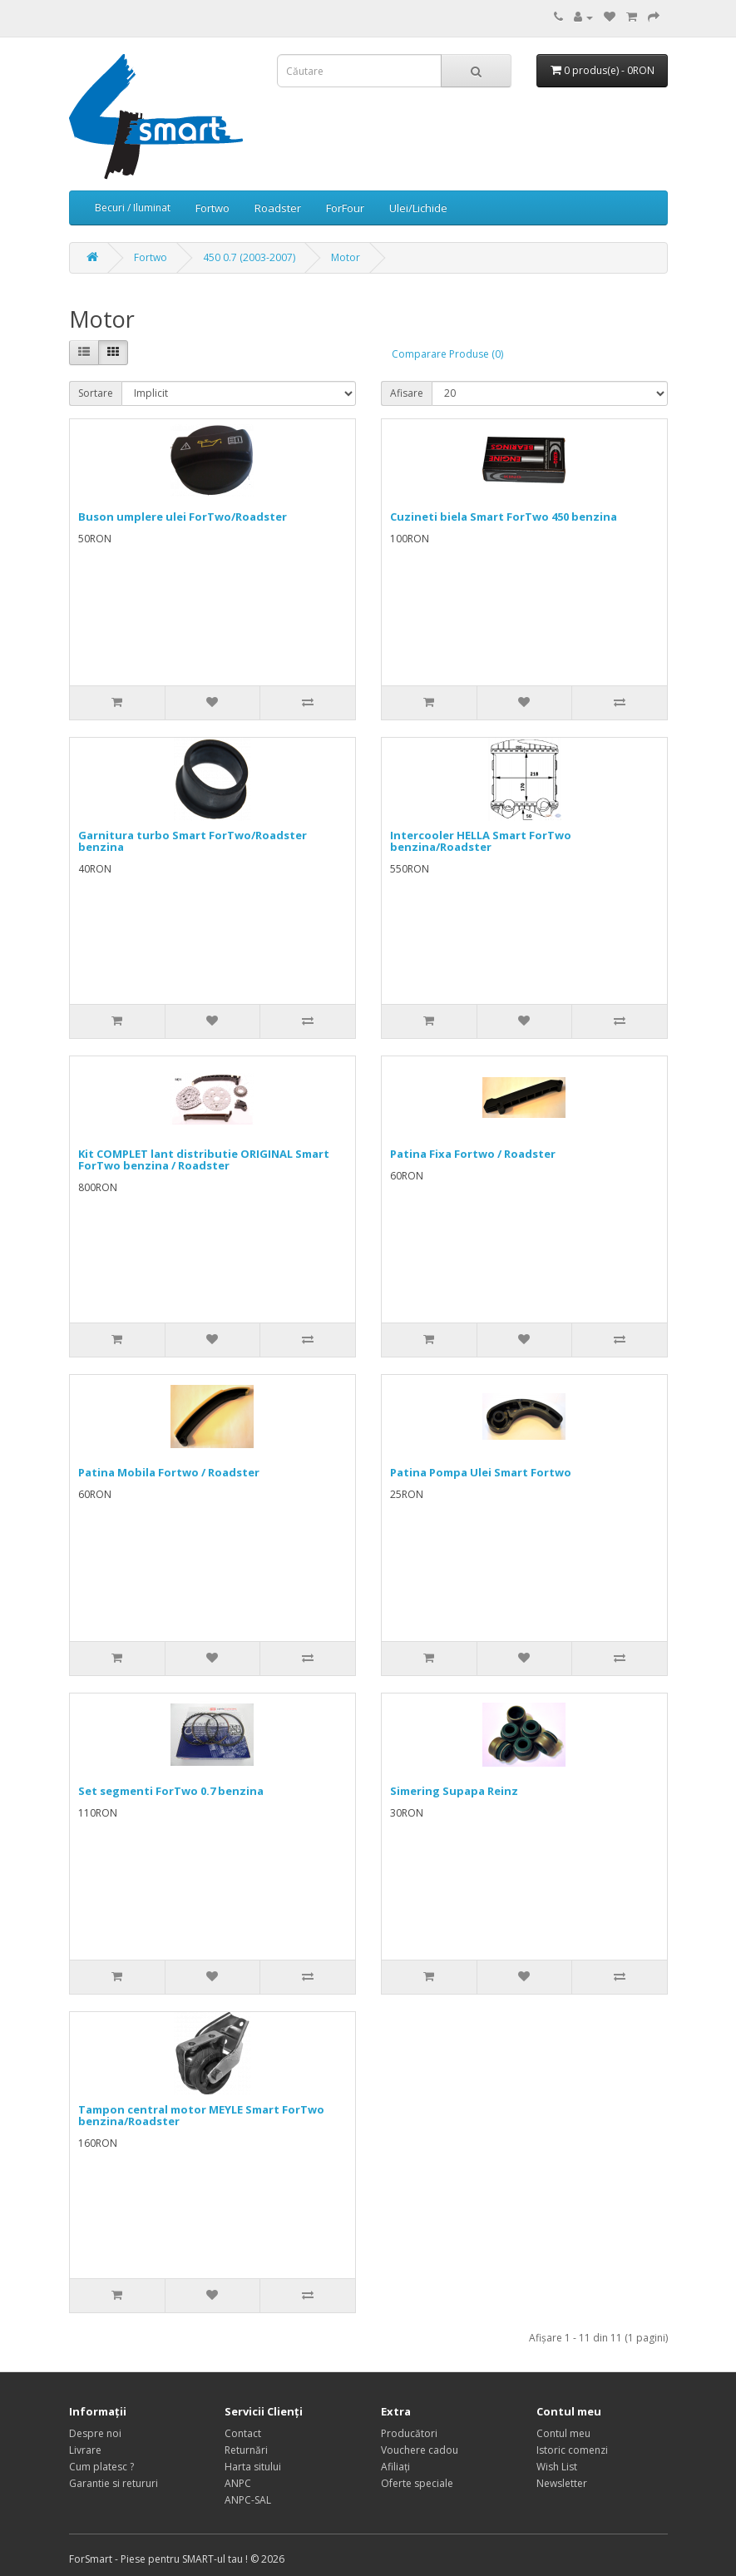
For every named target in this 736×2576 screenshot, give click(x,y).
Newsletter (561, 2483)
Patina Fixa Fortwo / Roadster (473, 1153)
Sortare (95, 393)
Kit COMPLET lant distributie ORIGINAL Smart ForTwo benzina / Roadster (203, 1159)
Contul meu (563, 2433)
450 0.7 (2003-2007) (249, 257)
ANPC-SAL (248, 2500)
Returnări (246, 2450)
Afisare (406, 393)
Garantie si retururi (113, 2483)
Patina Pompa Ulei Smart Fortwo (480, 1472)
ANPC (238, 2483)
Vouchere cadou (419, 2450)
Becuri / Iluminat (132, 207)
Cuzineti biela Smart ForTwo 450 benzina (503, 516)
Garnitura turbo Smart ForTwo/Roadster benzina (192, 841)
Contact (243, 2433)
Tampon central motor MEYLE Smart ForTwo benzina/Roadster (201, 2115)
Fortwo (212, 207)
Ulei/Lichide (418, 207)
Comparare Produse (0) (447, 354)
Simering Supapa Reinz (454, 1790)
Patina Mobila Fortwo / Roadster (168, 1472)
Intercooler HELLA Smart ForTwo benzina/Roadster (480, 841)
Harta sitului (253, 2467)
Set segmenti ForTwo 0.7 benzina (171, 1790)
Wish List (556, 2467)
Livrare (85, 2450)
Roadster (277, 207)
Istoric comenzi (572, 2450)
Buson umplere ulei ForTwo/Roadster (182, 516)
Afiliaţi (395, 2467)
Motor (345, 257)
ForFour (345, 207)
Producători (409, 2433)
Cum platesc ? (101, 2467)
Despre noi (95, 2433)
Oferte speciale (417, 2483)
